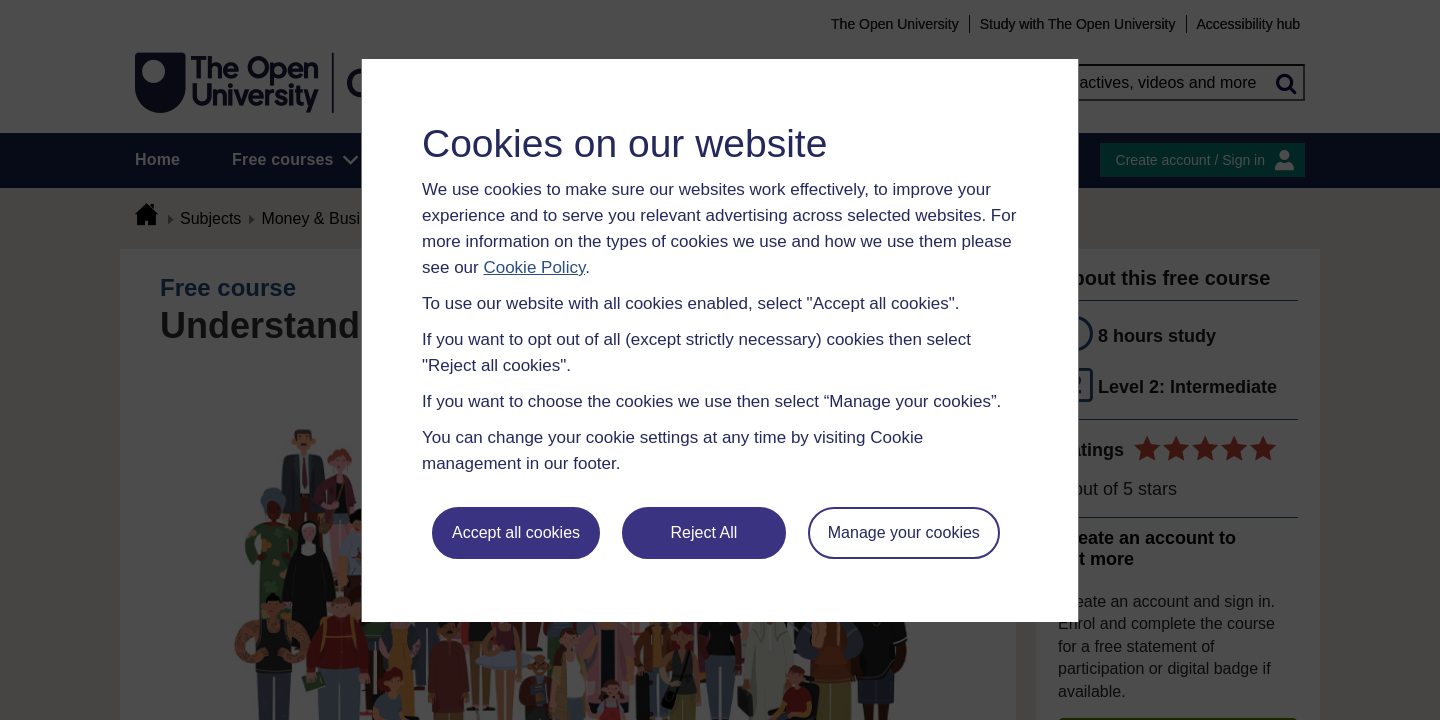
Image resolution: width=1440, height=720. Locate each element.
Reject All (704, 532)
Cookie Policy (534, 267)
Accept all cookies (516, 532)
